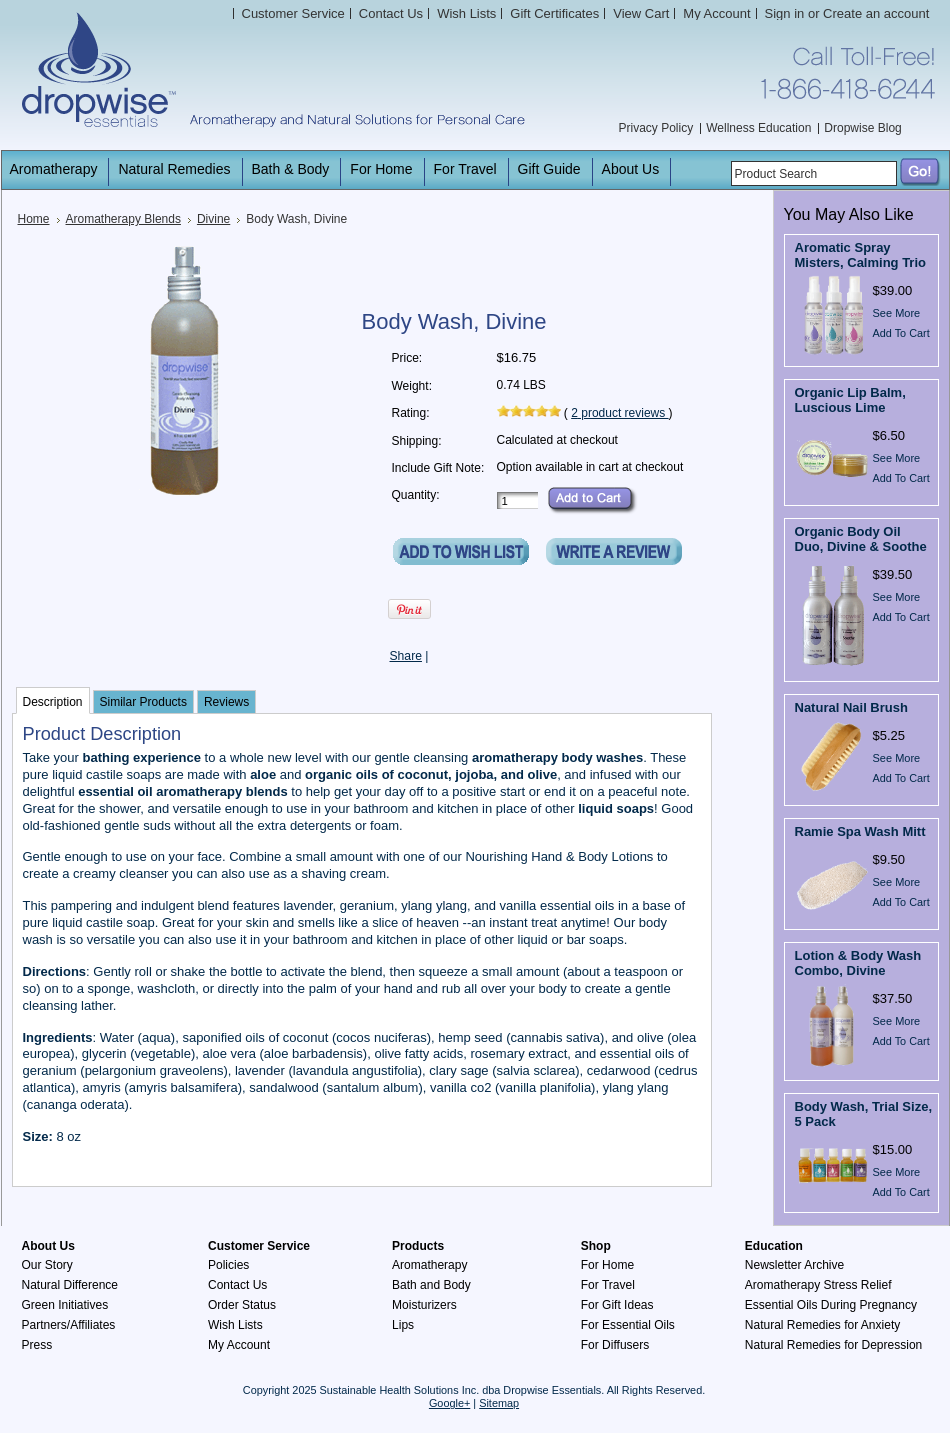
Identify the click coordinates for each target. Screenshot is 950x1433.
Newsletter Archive (794, 1265)
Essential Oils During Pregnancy (831, 1305)
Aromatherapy (429, 1265)
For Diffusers (615, 1345)
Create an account (876, 13)
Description (53, 702)
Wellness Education (758, 128)
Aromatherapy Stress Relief (818, 1285)
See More (897, 313)
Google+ (449, 1403)
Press (37, 1345)
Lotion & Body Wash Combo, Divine (858, 963)
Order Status (242, 1305)
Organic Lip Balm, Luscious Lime (850, 400)
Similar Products (143, 702)
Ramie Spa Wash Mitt (860, 831)
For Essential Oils (628, 1325)
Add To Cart (901, 333)
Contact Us (237, 1285)
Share (406, 656)
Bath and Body (431, 1285)
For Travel (608, 1285)
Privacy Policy (656, 128)
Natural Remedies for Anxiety (822, 1325)
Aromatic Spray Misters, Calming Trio (860, 255)
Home (34, 219)
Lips (403, 1325)
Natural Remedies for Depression (833, 1345)
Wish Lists (235, 1325)
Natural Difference (70, 1285)
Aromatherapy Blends (123, 219)
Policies (228, 1265)
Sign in (785, 13)
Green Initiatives (65, 1305)
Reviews (226, 702)
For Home (607, 1265)
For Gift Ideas (617, 1305)
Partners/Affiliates (69, 1325)
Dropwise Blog (862, 128)
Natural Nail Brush (851, 707)
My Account (716, 13)
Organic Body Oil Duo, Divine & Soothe (861, 539)
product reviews (619, 413)
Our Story (47, 1265)
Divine (213, 219)
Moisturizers (424, 1305)
